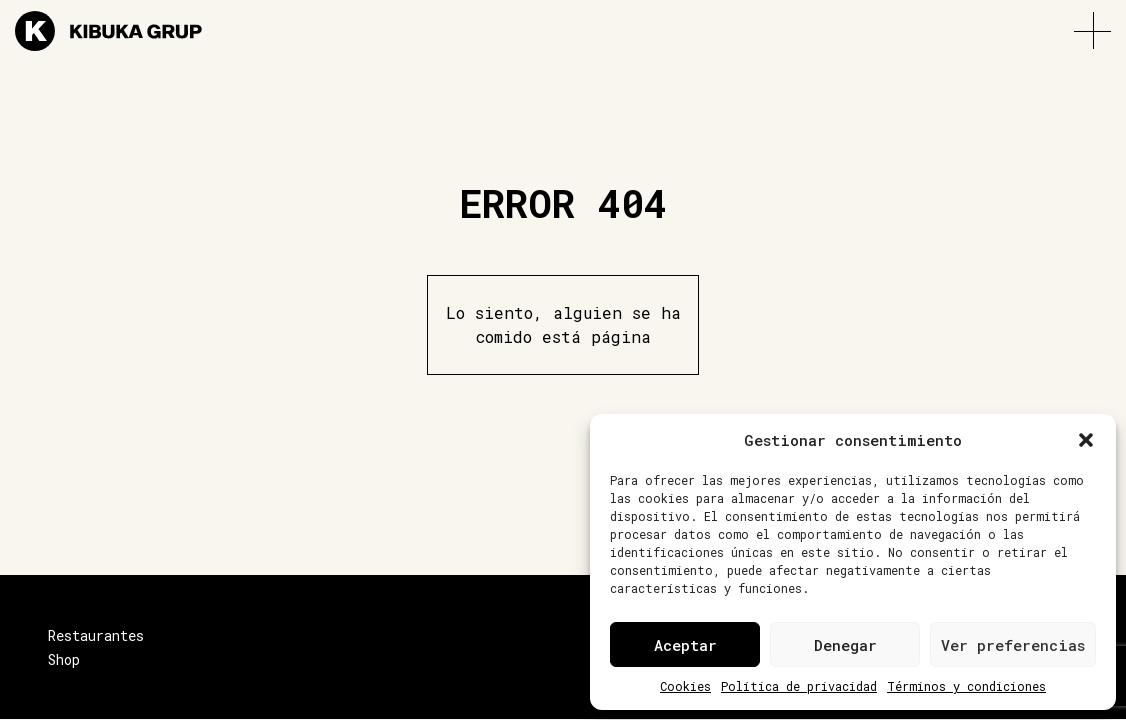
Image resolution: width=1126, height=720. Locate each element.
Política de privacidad (799, 686)
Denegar (845, 645)
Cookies (685, 686)
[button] (1086, 440)
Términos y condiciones (966, 686)
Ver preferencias (1013, 645)
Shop (64, 659)
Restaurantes (96, 635)
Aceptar (685, 645)
